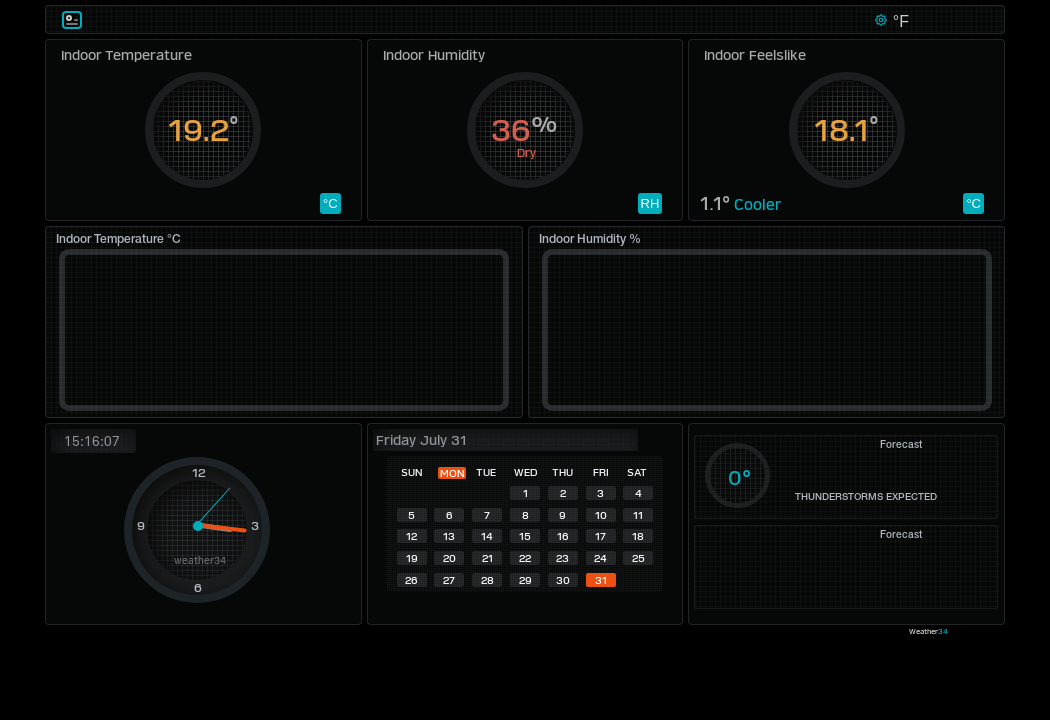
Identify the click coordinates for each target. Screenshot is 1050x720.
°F (898, 21)
